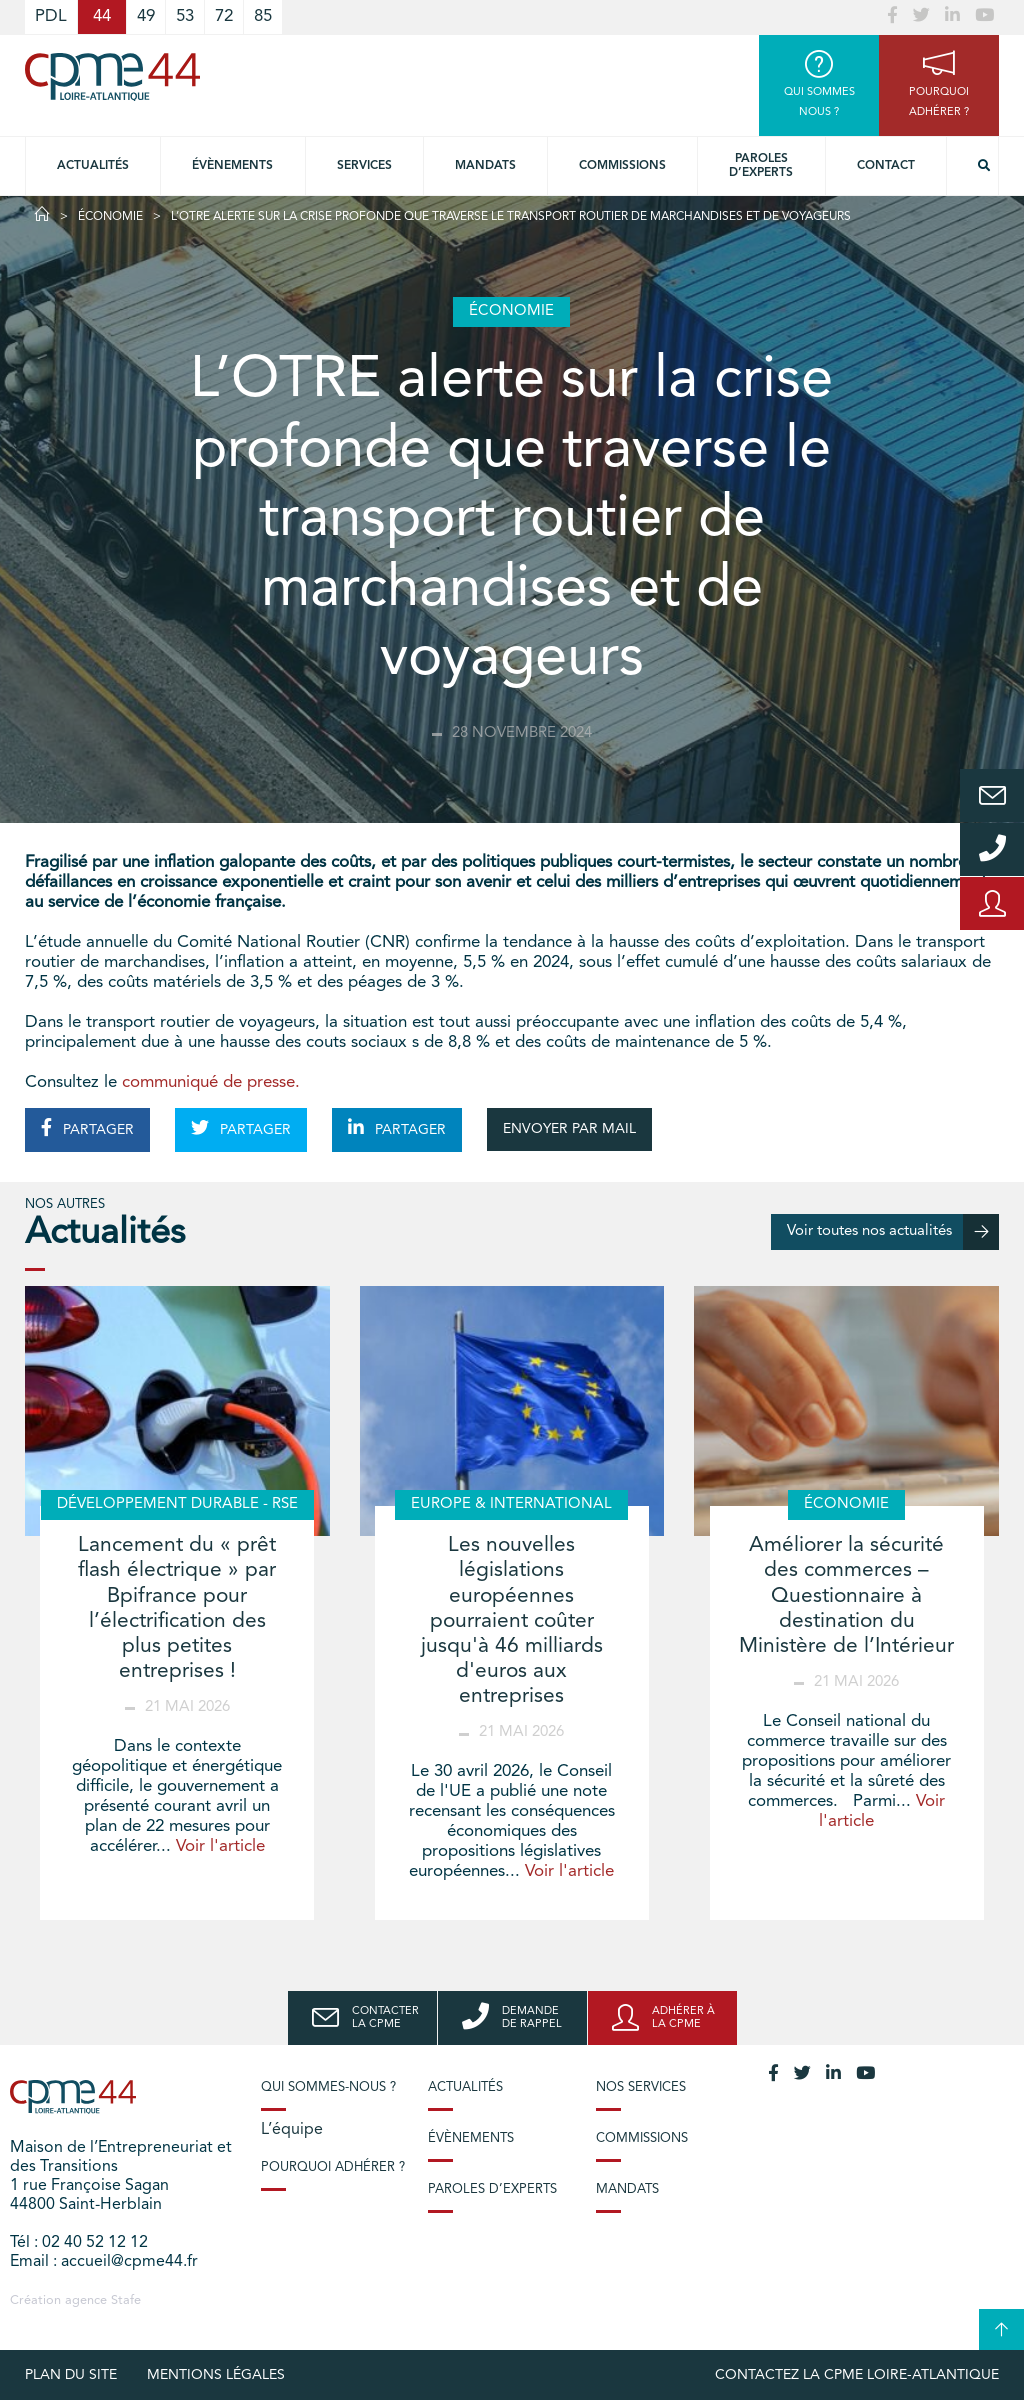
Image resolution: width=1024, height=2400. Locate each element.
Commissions (622, 166)
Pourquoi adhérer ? (333, 2167)
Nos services (641, 2087)
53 (185, 16)
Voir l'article (220, 1846)
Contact (886, 166)
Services (364, 166)
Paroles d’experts (761, 166)
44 (102, 16)
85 (263, 16)
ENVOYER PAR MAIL (569, 1129)
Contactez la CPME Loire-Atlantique (857, 2375)
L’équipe (292, 2130)
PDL (51, 16)
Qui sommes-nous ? (328, 2087)
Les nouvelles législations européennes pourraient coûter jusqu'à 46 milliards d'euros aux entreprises (512, 1621)
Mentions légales (216, 2375)
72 (224, 16)
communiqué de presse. (211, 1082)
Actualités (93, 166)
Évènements (232, 166)
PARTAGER (87, 1128)
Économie (110, 217)
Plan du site (71, 2375)
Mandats (485, 166)
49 (146, 16)
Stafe (126, 2300)
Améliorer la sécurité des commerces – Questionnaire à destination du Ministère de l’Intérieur (846, 1596)
